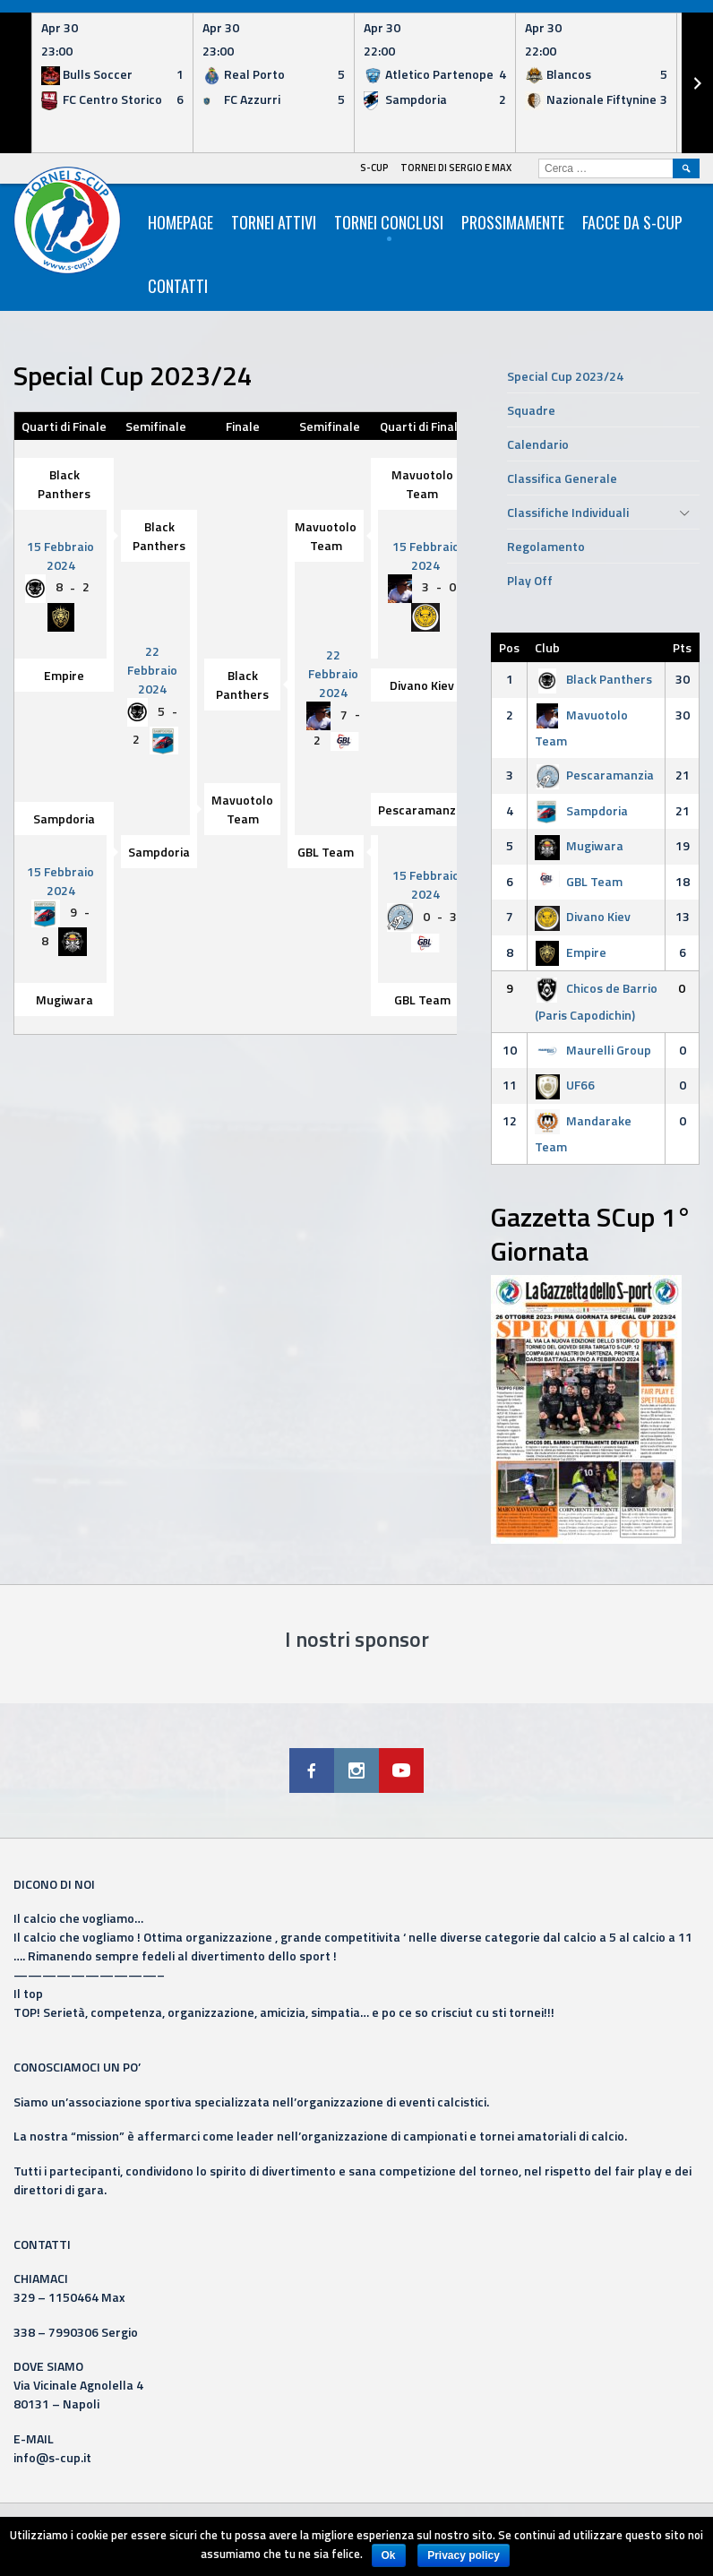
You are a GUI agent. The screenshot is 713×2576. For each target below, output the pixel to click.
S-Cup (374, 167)
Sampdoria (64, 818)
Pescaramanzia (422, 809)
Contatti (178, 285)
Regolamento (546, 546)
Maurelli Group (593, 1049)
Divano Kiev (422, 685)
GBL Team (325, 851)
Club (547, 647)
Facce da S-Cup (632, 222)
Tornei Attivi (273, 222)
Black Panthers (64, 484)
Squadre (531, 410)
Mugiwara (64, 999)
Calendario (538, 444)
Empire (64, 675)
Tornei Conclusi (388, 222)
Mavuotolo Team (422, 484)
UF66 (565, 1084)
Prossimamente (512, 222)
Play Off (530, 580)
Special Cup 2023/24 (565, 375)
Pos (509, 647)
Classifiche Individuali (568, 512)
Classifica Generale (562, 478)
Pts (682, 647)
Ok (389, 2555)
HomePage (180, 222)
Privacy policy (463, 2555)
